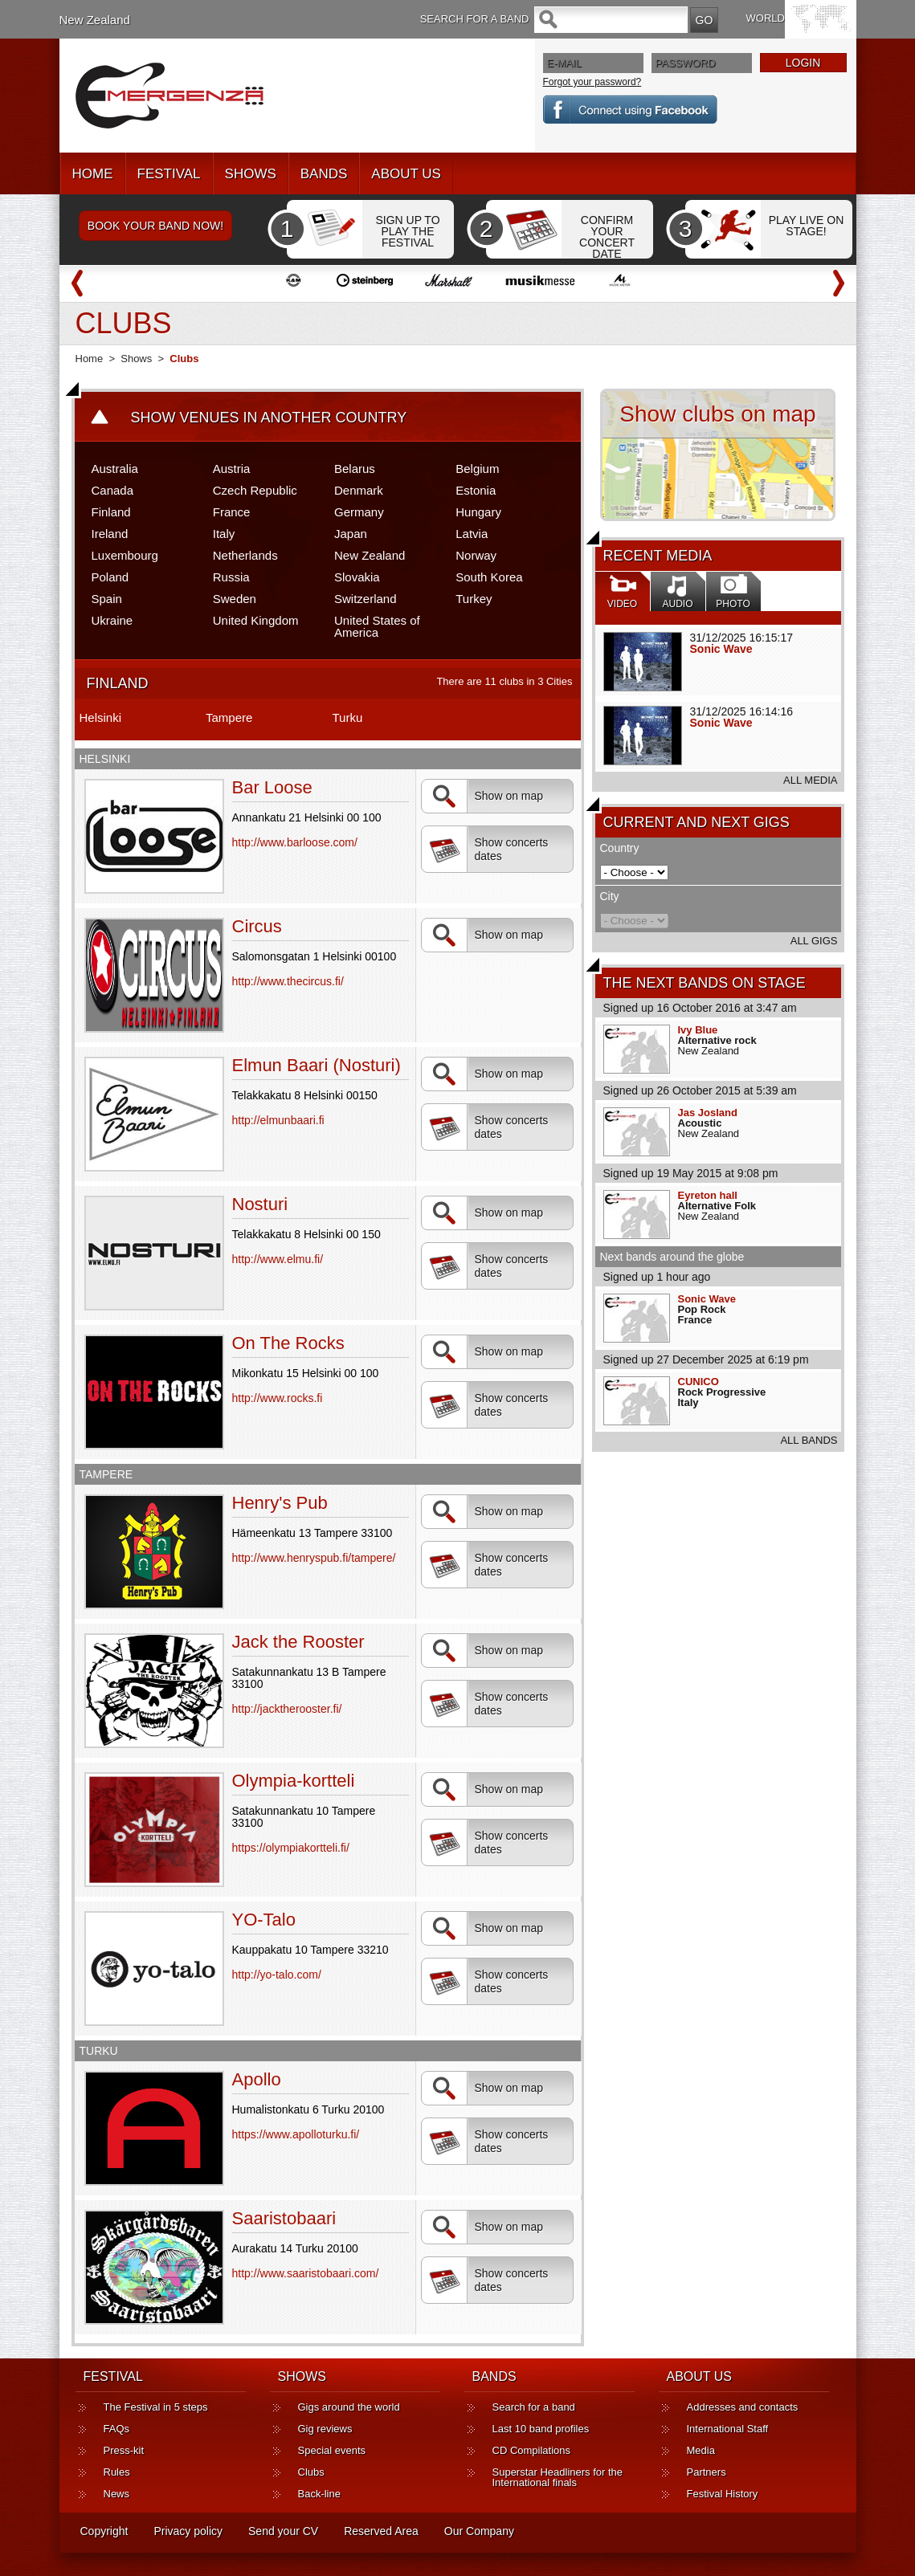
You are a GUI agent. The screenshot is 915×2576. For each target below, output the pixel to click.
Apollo (256, 2079)
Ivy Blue (698, 1030)
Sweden (234, 598)
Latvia (471, 533)
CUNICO (698, 1382)
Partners (706, 2472)
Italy (224, 533)
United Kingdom (256, 620)
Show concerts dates (489, 850)
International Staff (728, 2429)
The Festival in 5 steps (156, 2407)
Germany (359, 512)
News (117, 2494)
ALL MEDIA (810, 780)
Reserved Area (381, 2531)
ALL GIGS (814, 940)
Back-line (319, 2494)
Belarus (354, 468)
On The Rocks (288, 1343)
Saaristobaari (284, 2218)
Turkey (473, 598)
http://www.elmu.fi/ (278, 1259)
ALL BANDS (808, 1440)
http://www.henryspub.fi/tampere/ (314, 1557)
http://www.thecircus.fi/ (288, 981)
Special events (332, 2450)
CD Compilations (531, 2450)
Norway (475, 555)
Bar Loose (272, 787)
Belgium (477, 468)
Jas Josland (707, 1113)
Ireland (110, 533)
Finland (111, 512)
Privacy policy (188, 2531)
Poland (110, 577)
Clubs (311, 2472)
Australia (115, 468)
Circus (257, 926)
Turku (348, 717)
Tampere (229, 717)
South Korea (488, 577)
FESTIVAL (169, 173)
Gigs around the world (349, 2407)
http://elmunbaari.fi (278, 1120)
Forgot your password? (592, 82)
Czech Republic (255, 490)
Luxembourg (125, 555)
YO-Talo (264, 1920)
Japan (350, 533)
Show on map (486, 796)
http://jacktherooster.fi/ (287, 1708)
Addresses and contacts (743, 2407)
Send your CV (283, 2531)
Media (701, 2450)
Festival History (722, 2494)
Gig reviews (325, 2429)
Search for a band (533, 2407)
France (232, 512)
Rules (117, 2472)
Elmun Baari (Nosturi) (316, 1065)
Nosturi (260, 1204)
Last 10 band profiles (541, 2429)
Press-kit (124, 2450)
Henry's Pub (280, 1503)
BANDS (324, 173)
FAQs (117, 2429)
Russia (231, 577)
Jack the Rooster (298, 1642)
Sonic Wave (721, 648)
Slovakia (357, 577)
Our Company (479, 2531)
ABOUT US (406, 173)
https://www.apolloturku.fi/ (296, 2134)
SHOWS (250, 173)
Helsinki (101, 717)
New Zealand (94, 19)
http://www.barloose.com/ (294, 842)
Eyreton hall (707, 1195)
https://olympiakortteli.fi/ (290, 1847)
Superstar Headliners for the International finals (557, 2477)
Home (90, 359)
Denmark (358, 490)
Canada (113, 490)
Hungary (478, 512)
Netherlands (245, 555)
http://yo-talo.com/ (276, 1974)
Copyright (104, 2531)
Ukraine (112, 620)
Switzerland (365, 598)
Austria (232, 468)
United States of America (377, 626)
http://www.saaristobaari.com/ (305, 2273)
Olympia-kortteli (293, 1781)
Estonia (475, 490)
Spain (107, 598)
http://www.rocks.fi (277, 1398)
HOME (92, 173)
